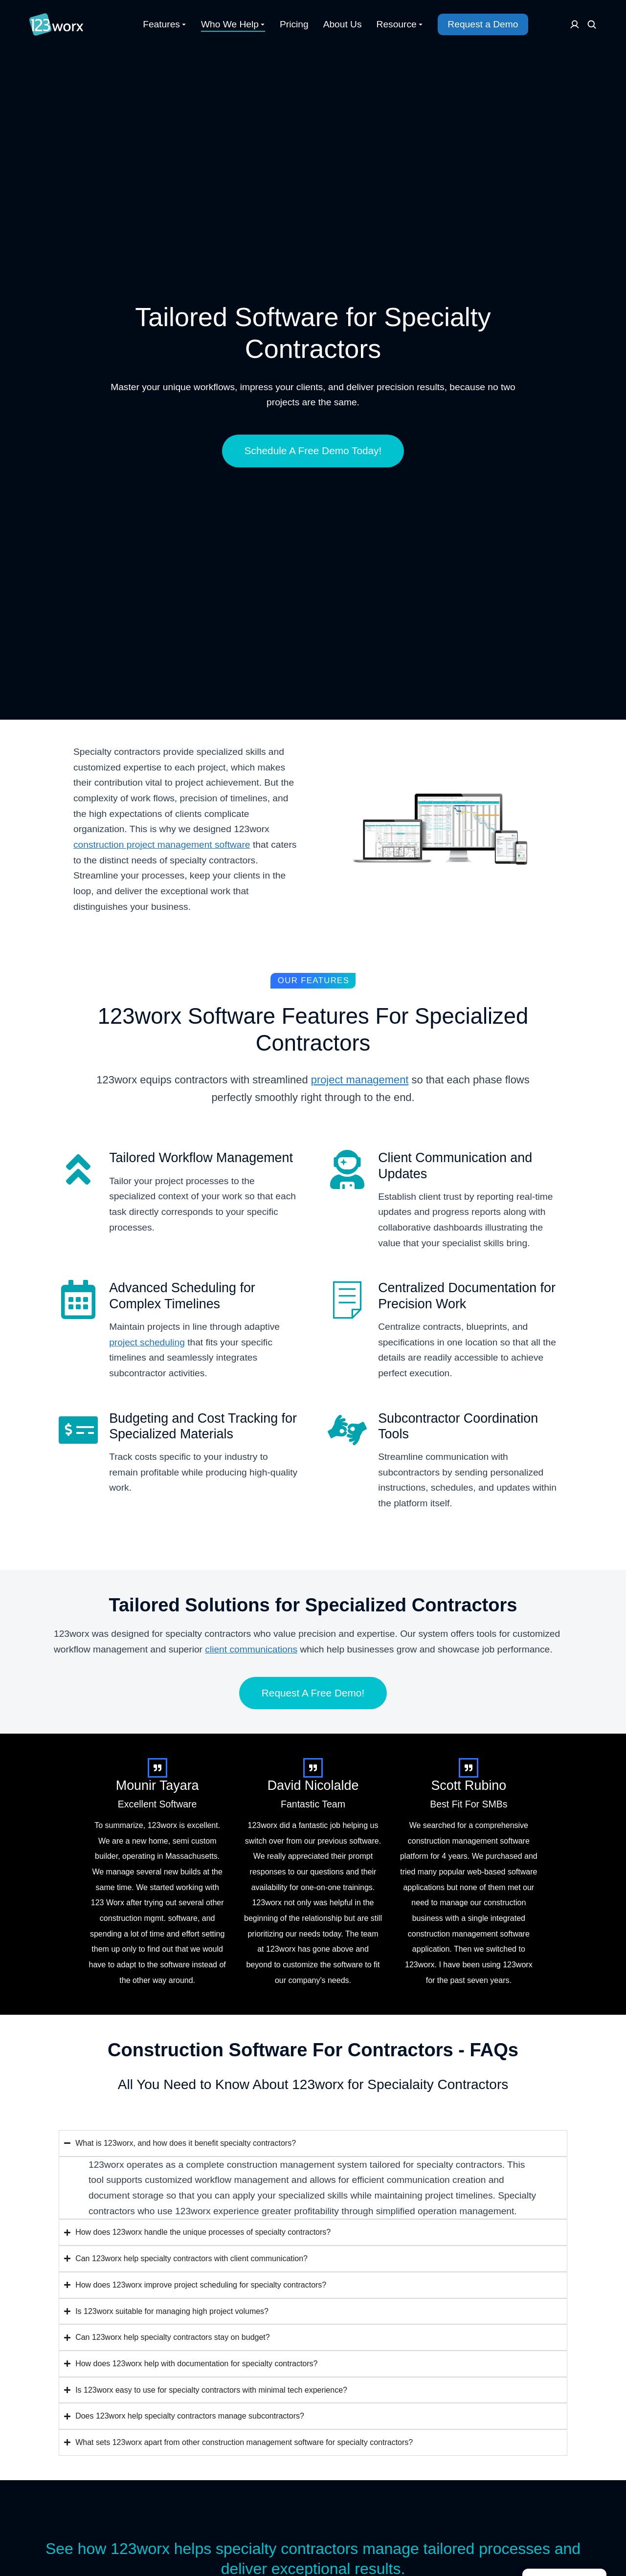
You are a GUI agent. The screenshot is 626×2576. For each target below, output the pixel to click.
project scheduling (147, 1342)
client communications (251, 1649)
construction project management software (161, 844)
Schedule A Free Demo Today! (313, 450)
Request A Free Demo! (313, 1692)
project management (360, 1080)
